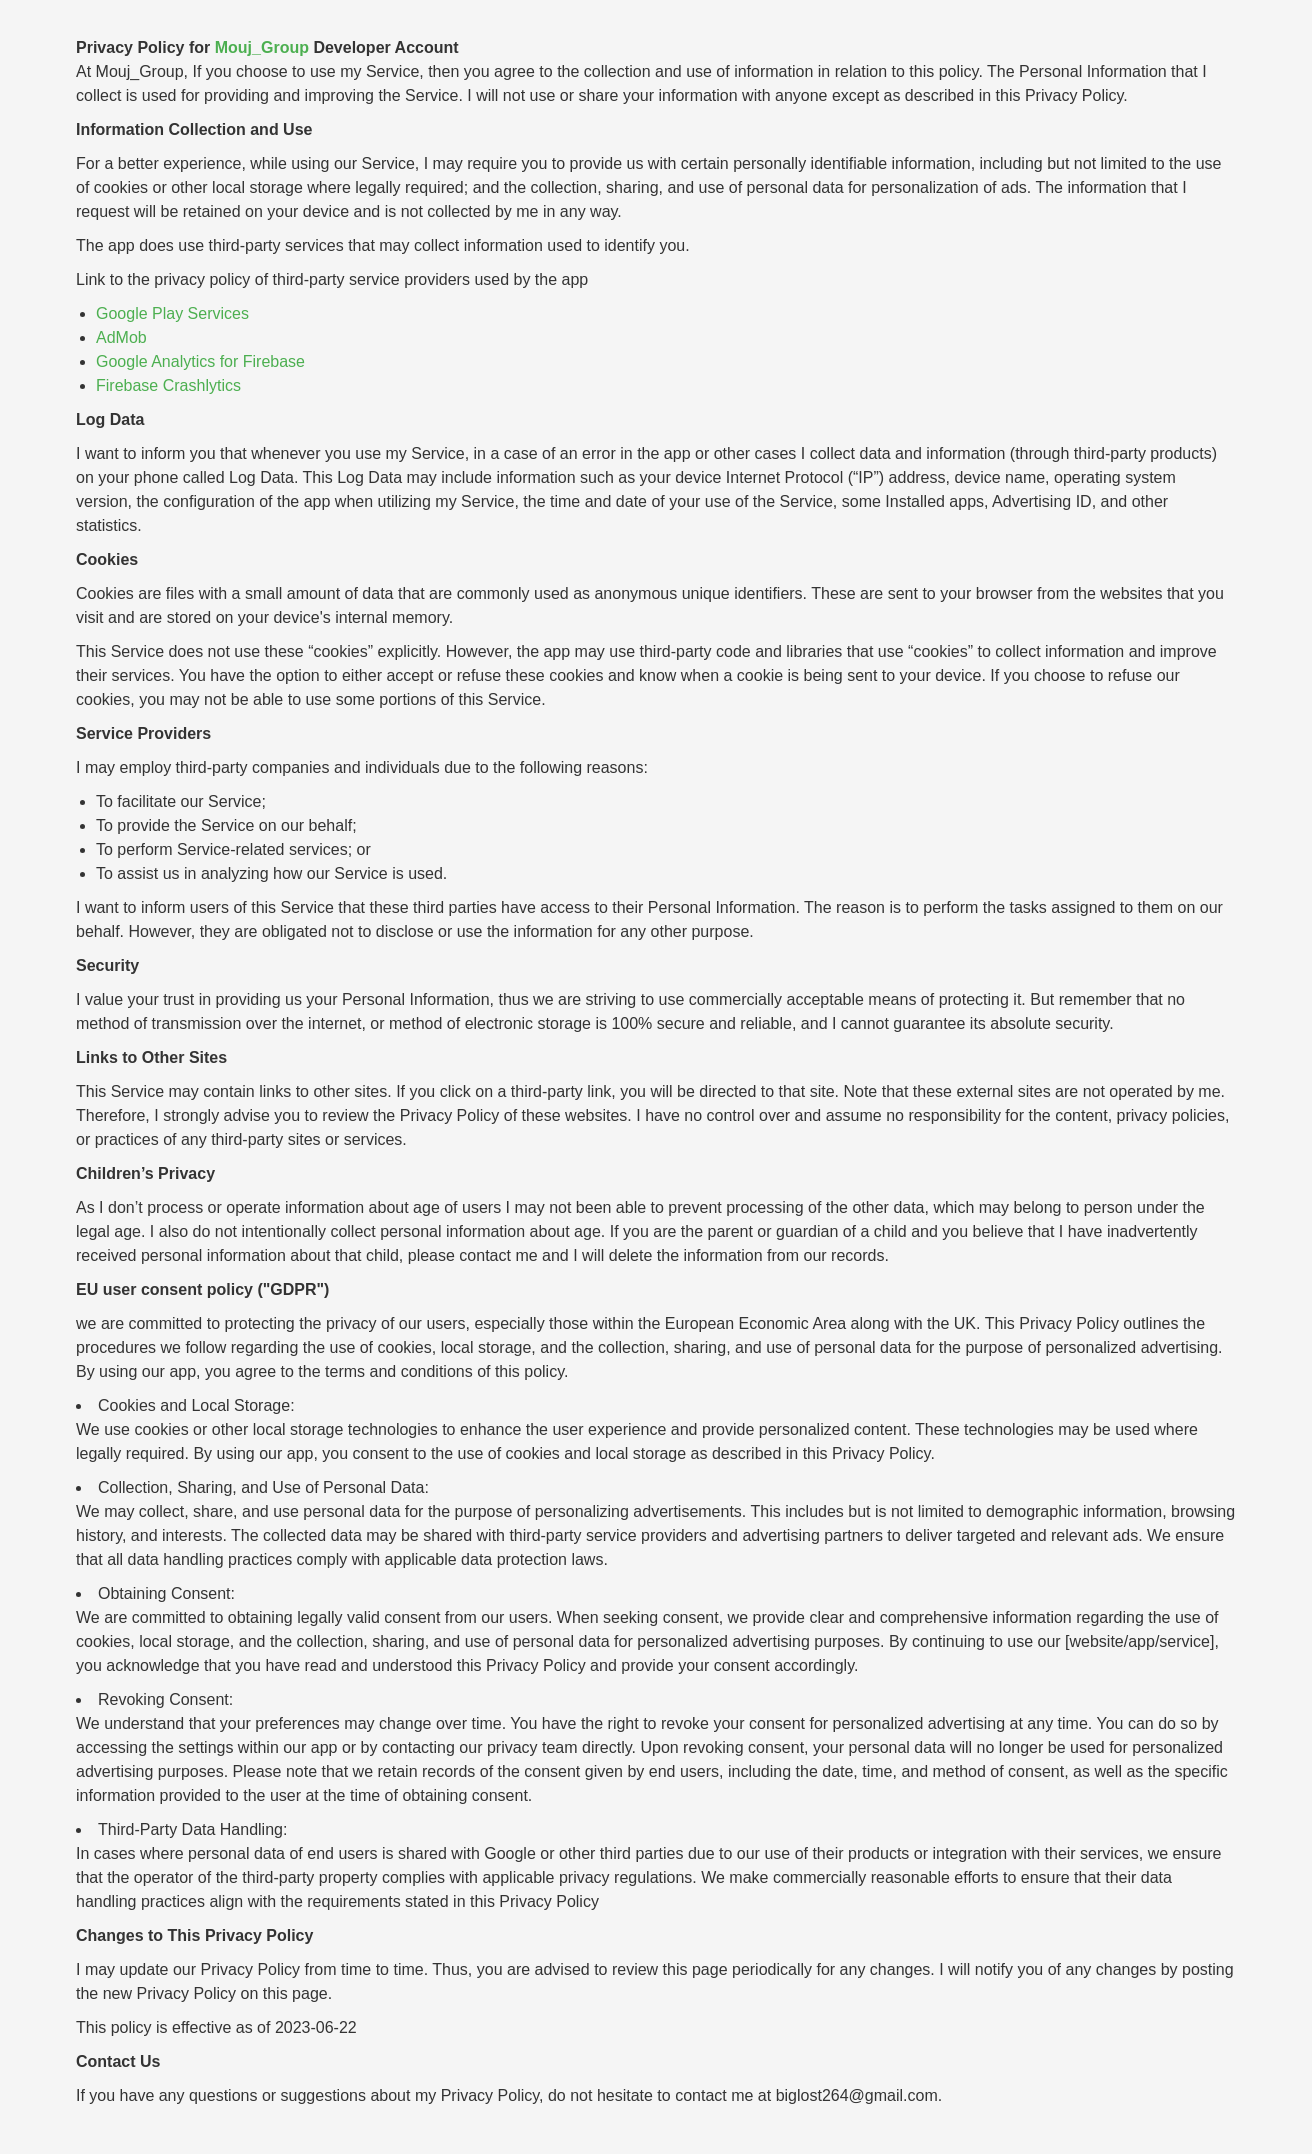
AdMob (121, 337)
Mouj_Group (262, 47)
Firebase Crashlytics (168, 385)
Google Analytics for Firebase (200, 361)
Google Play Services (172, 313)
